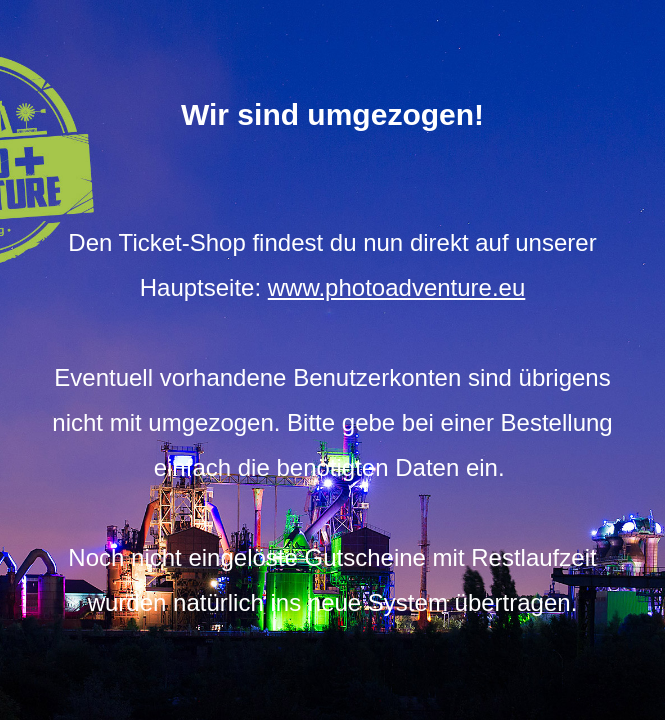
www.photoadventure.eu (397, 287)
